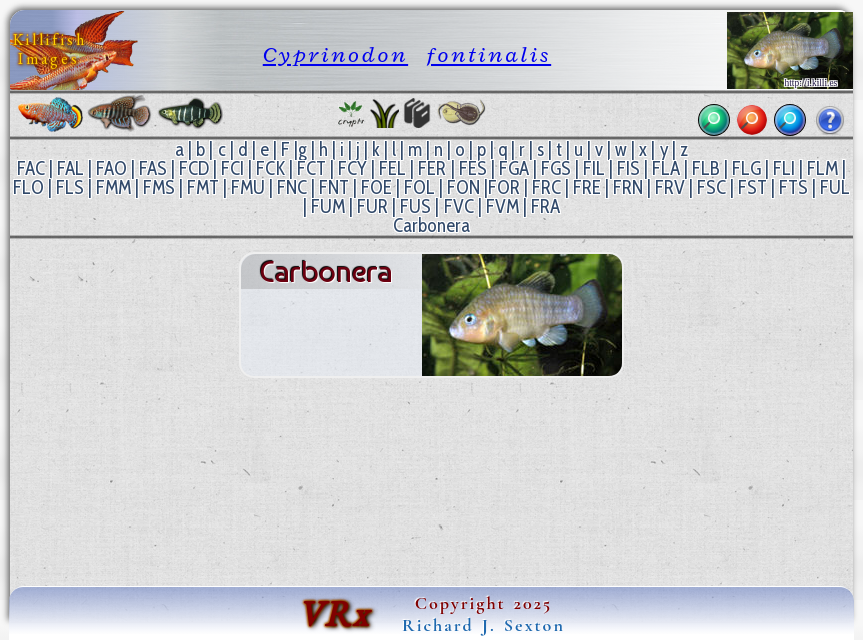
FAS (153, 168)
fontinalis (489, 54)
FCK (270, 168)
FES (473, 168)
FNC (292, 187)
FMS (159, 187)
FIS (628, 168)
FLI (784, 168)
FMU (248, 187)
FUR (372, 206)
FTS (793, 187)
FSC (711, 187)
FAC (31, 168)
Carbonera (431, 225)
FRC (546, 187)
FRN (628, 187)
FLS (70, 187)
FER (432, 168)
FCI (232, 168)
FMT (203, 187)
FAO (111, 168)
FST (752, 187)
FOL (419, 187)
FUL (835, 187)
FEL (392, 168)
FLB (706, 168)
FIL (594, 168)
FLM (822, 168)
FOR (504, 187)
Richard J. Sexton (483, 625)
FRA (545, 206)
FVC (459, 206)
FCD (194, 168)
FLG (746, 168)
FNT (334, 187)
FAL (70, 168)
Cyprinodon (335, 54)
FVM (502, 206)
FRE (587, 187)
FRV (670, 187)
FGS (556, 168)
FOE (376, 187)
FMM (113, 187)
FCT (311, 168)
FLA (666, 168)
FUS (415, 206)
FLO (28, 187)
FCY (352, 168)
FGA (514, 168)
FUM (328, 206)
